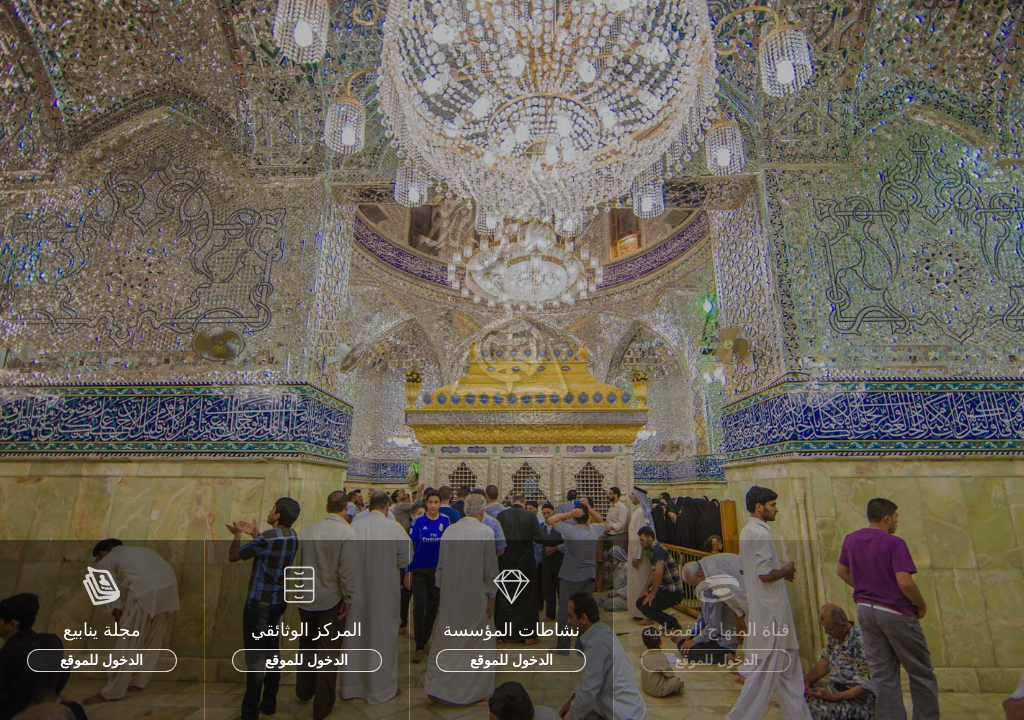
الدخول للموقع (101, 660)
